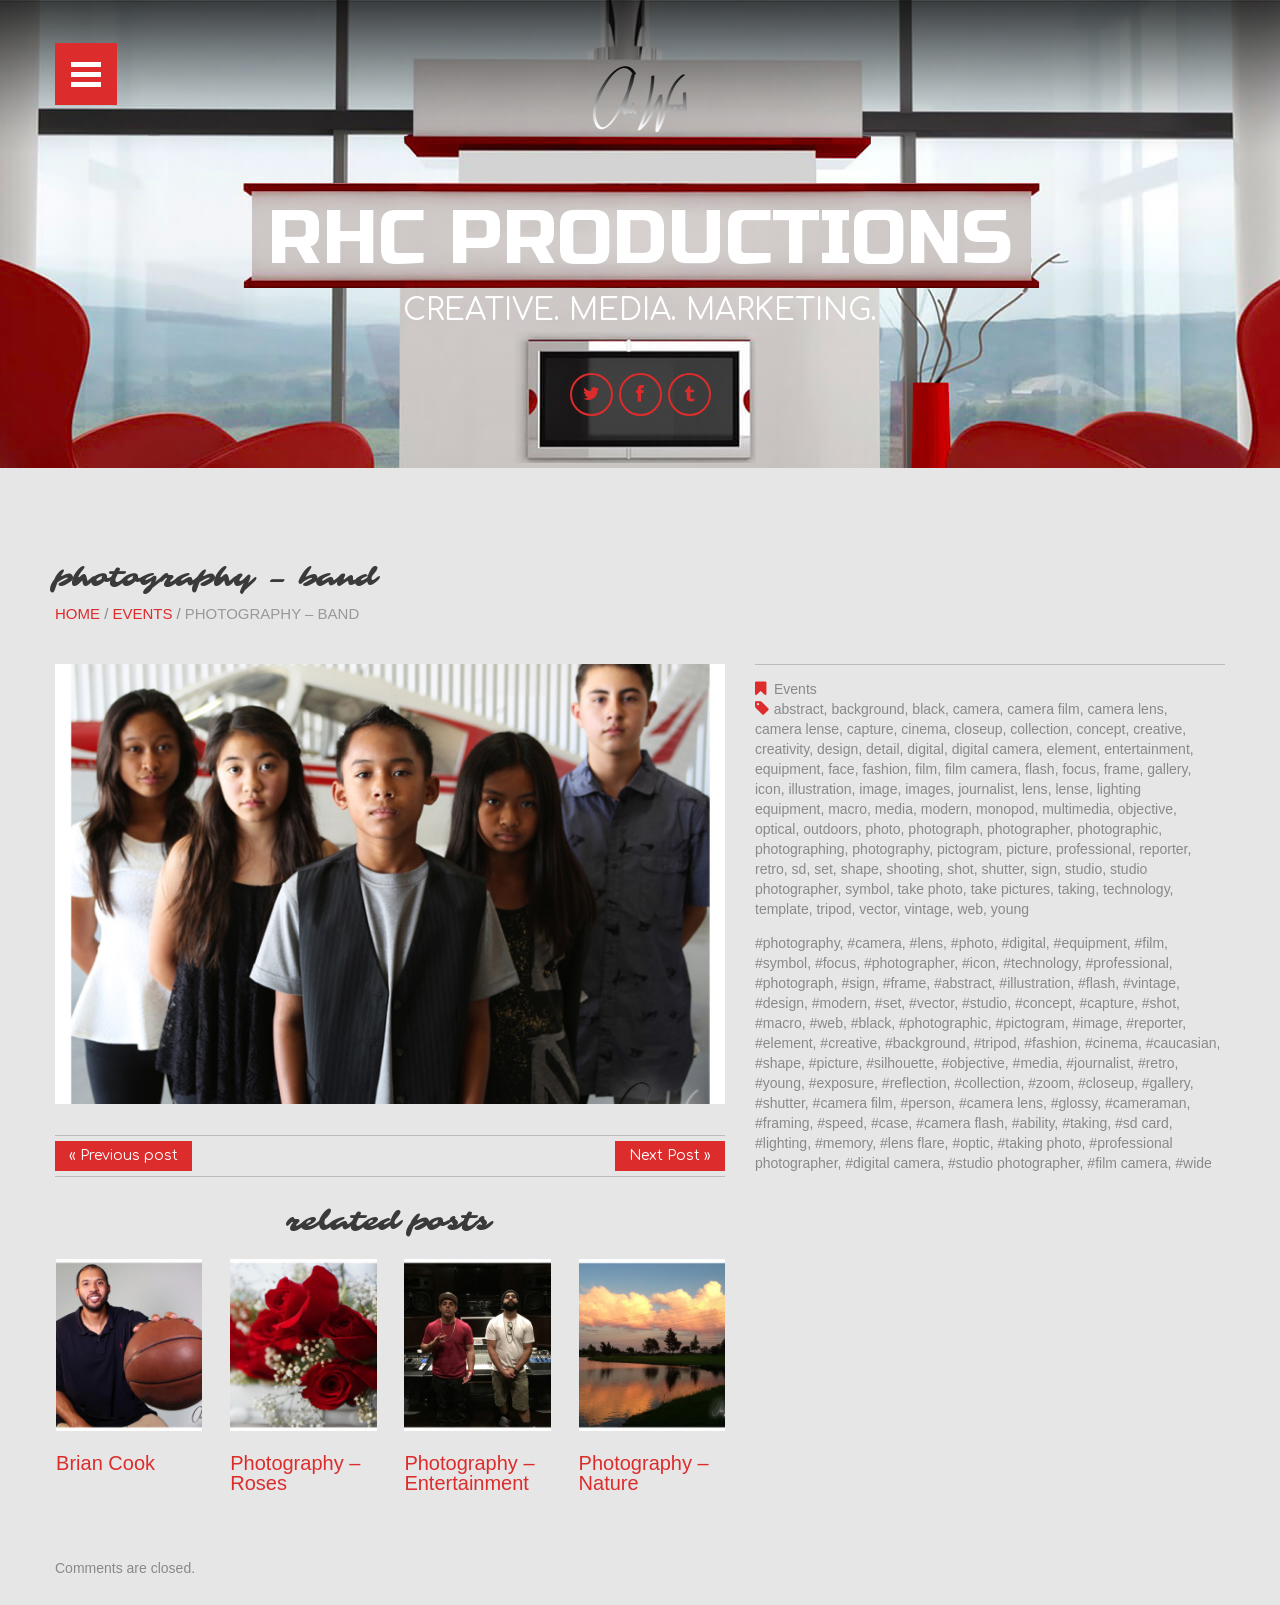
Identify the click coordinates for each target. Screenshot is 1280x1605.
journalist (986, 789)
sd (799, 869)
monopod (1005, 809)
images (927, 789)
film (926, 769)
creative (1157, 729)
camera (976, 709)
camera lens (1125, 709)
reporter (1163, 849)
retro (769, 869)
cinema (923, 729)
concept (1100, 729)
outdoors (830, 829)
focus (1078, 769)
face (841, 769)
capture (870, 729)
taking (1076, 889)
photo (883, 829)
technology (1136, 889)
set (823, 869)
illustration (819, 789)
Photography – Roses (295, 1473)
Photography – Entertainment (469, 1473)
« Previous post (123, 1155)
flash (1040, 769)
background (867, 709)
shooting (913, 869)
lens (1035, 789)
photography (890, 849)
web (970, 909)
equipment (787, 769)
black (928, 709)
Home (77, 613)
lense (1071, 789)
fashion (884, 769)
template (782, 909)
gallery (1167, 769)
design (837, 749)
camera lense (797, 729)
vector (877, 909)
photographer (1028, 829)
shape (860, 869)
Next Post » (670, 1155)
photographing (800, 849)
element (1072, 749)
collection (1039, 729)
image (878, 789)
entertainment (1147, 749)
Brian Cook (105, 1463)
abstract (799, 709)
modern (944, 809)
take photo (929, 889)
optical (775, 829)
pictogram (967, 849)
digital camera (995, 749)
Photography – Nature (644, 1473)
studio (1083, 869)
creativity (782, 749)
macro (847, 809)
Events (143, 613)
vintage (926, 909)
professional (1094, 849)
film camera (981, 769)
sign (1044, 869)
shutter (1003, 869)
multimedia (1076, 809)
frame (1122, 769)
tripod (833, 909)
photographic (1117, 829)
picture (1027, 849)
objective (1145, 809)
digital (925, 749)
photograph (943, 829)
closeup (978, 729)
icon (768, 789)
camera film (1043, 709)
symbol (867, 889)
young (1010, 909)
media (894, 809)
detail (882, 749)
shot (960, 869)
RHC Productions (640, 238)
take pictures (1010, 889)
